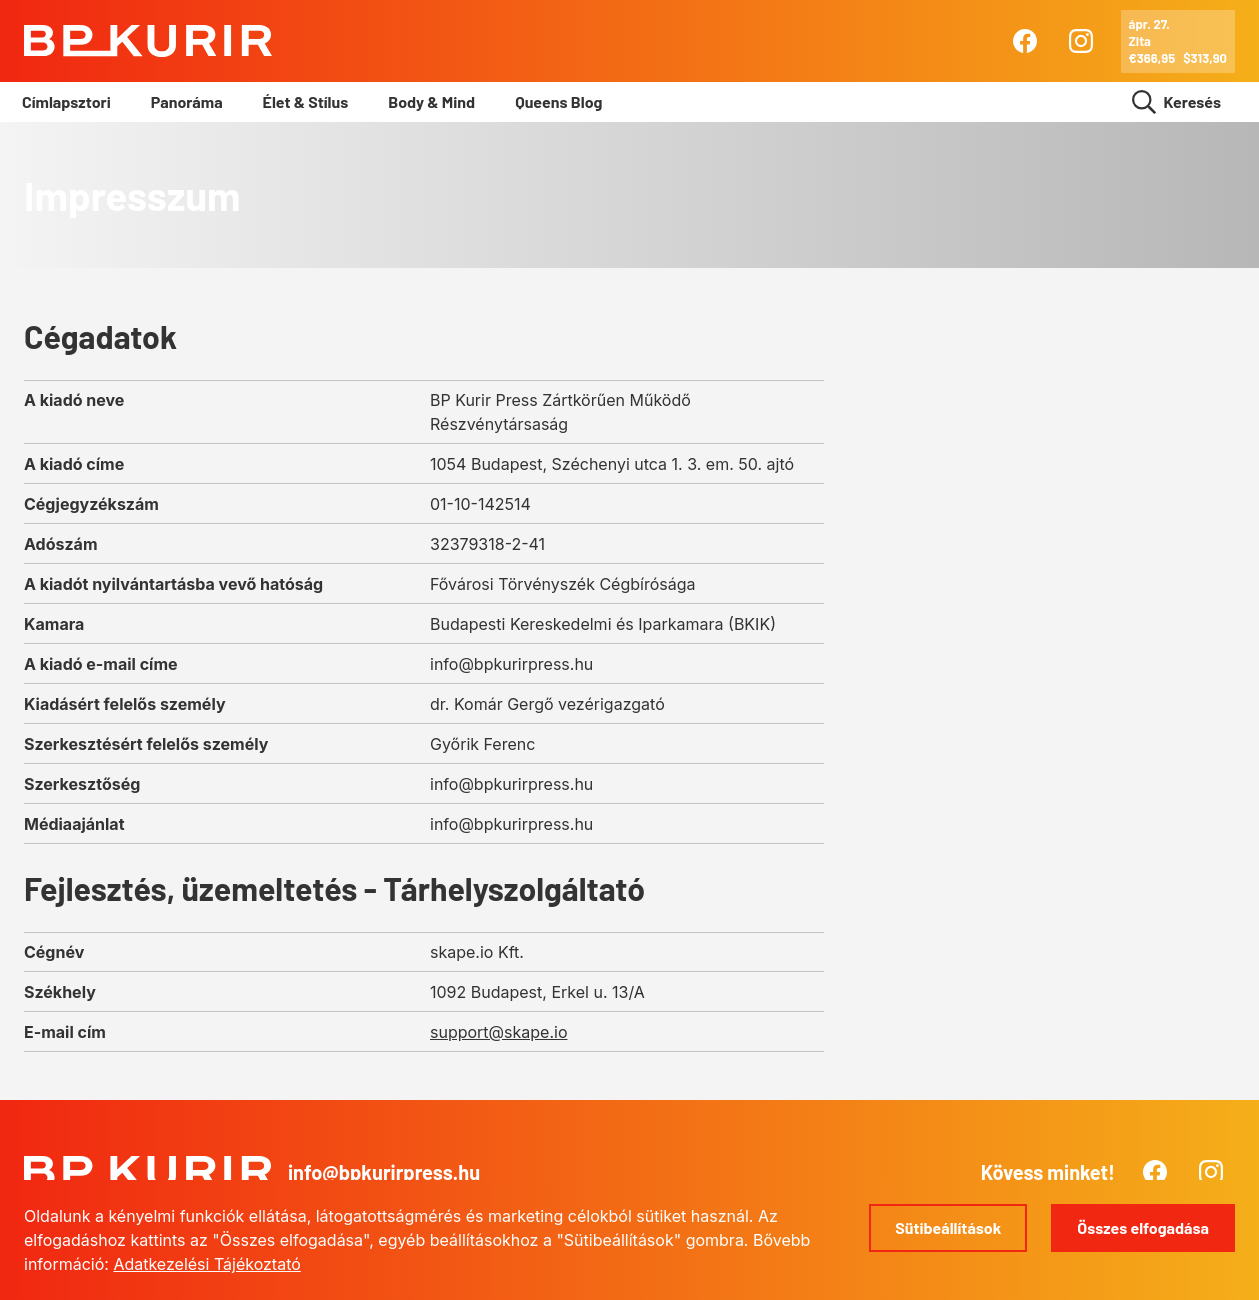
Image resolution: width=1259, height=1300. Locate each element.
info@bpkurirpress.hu (384, 1172)
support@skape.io (498, 1032)
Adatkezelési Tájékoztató (206, 1264)
